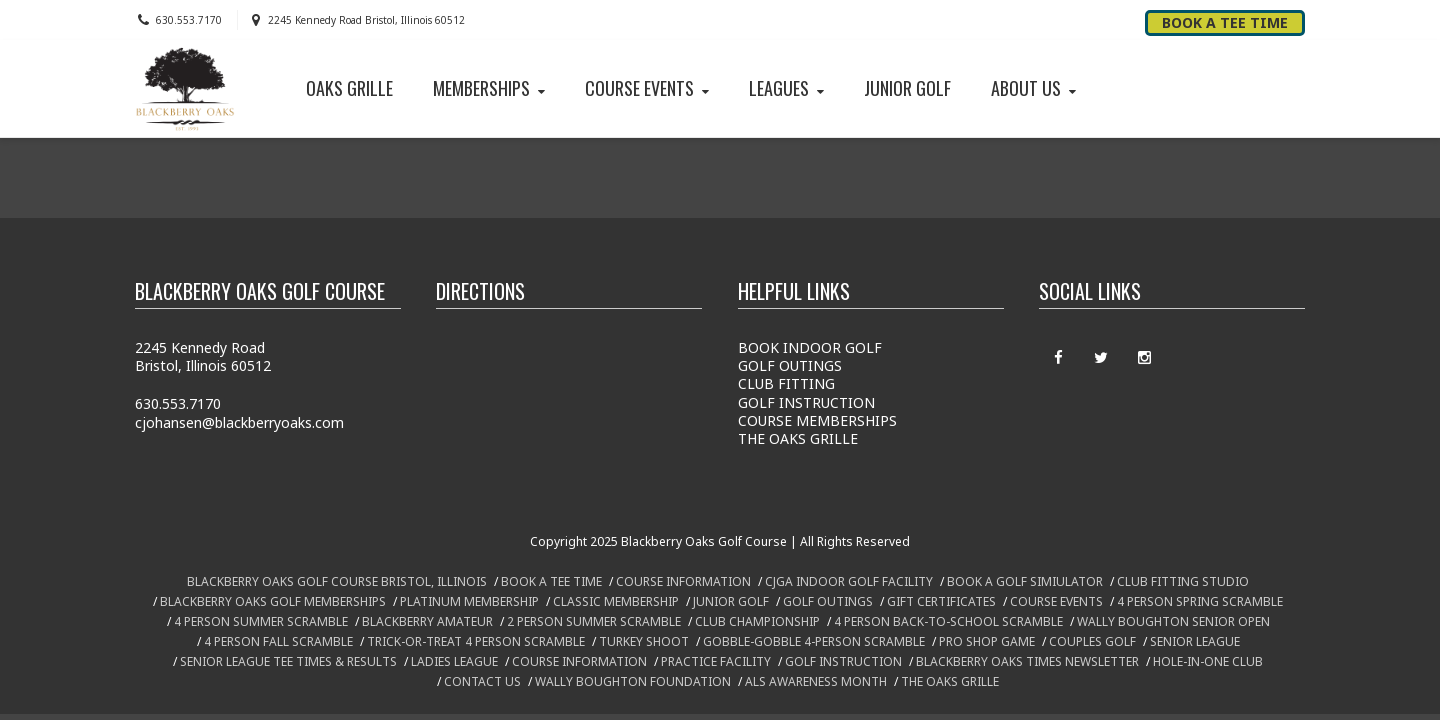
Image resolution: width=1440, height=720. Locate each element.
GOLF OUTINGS (790, 365)
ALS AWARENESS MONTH (816, 681)
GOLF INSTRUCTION (806, 402)
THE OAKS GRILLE (798, 438)
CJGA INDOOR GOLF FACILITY (849, 581)
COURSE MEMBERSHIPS (817, 420)
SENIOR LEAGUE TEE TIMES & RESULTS (288, 661)
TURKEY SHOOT (644, 641)
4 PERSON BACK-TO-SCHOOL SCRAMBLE (948, 621)
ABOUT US (1035, 88)
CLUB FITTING (786, 383)
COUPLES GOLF (1092, 641)
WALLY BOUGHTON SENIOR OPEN (1173, 621)
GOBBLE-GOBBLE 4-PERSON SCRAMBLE (814, 641)
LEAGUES (788, 88)
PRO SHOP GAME (987, 641)
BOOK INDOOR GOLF (810, 347)
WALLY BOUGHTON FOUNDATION (633, 681)
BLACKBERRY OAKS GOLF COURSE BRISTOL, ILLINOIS (337, 581)
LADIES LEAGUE (454, 661)
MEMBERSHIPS (491, 88)
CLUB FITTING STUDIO (1183, 581)
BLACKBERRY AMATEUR (427, 621)
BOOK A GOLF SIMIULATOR (1025, 581)
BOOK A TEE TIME (551, 581)
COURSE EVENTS (649, 88)
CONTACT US (482, 681)
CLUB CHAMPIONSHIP (757, 621)
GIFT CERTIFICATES (941, 601)
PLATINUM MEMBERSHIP (469, 601)
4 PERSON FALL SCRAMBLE (278, 641)
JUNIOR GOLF (907, 88)
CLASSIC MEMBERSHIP (616, 601)
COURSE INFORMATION (683, 581)
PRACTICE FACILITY (716, 661)
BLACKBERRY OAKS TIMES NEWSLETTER (1027, 661)
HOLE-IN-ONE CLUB (1208, 661)
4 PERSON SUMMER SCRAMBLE (261, 621)
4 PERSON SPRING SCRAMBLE (1200, 601)
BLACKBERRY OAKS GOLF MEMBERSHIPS (273, 601)
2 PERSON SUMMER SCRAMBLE (594, 621)
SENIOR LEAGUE (1195, 641)
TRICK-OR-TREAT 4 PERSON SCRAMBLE (476, 641)
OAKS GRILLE (349, 88)
